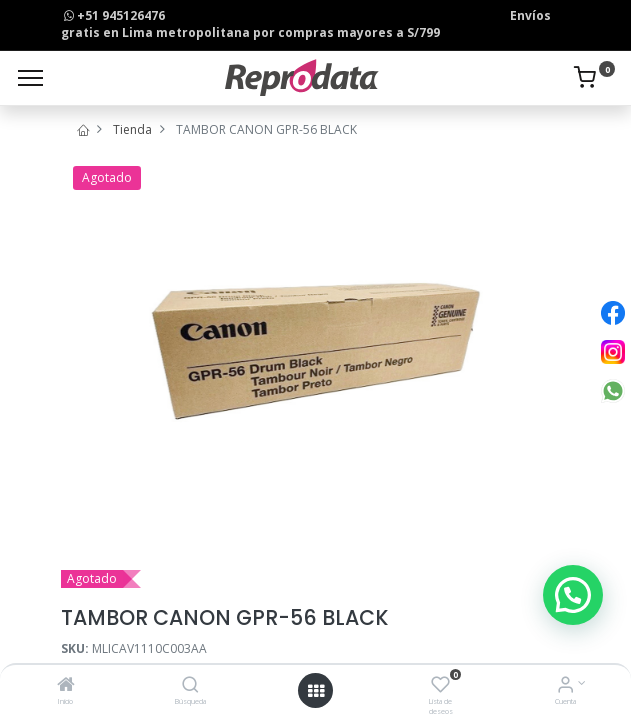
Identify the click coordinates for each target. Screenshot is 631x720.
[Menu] (30, 78)
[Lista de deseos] (440, 686)
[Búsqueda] (190, 686)
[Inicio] (66, 686)
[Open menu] (316, 691)
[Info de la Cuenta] (565, 686)
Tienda (132, 129)
